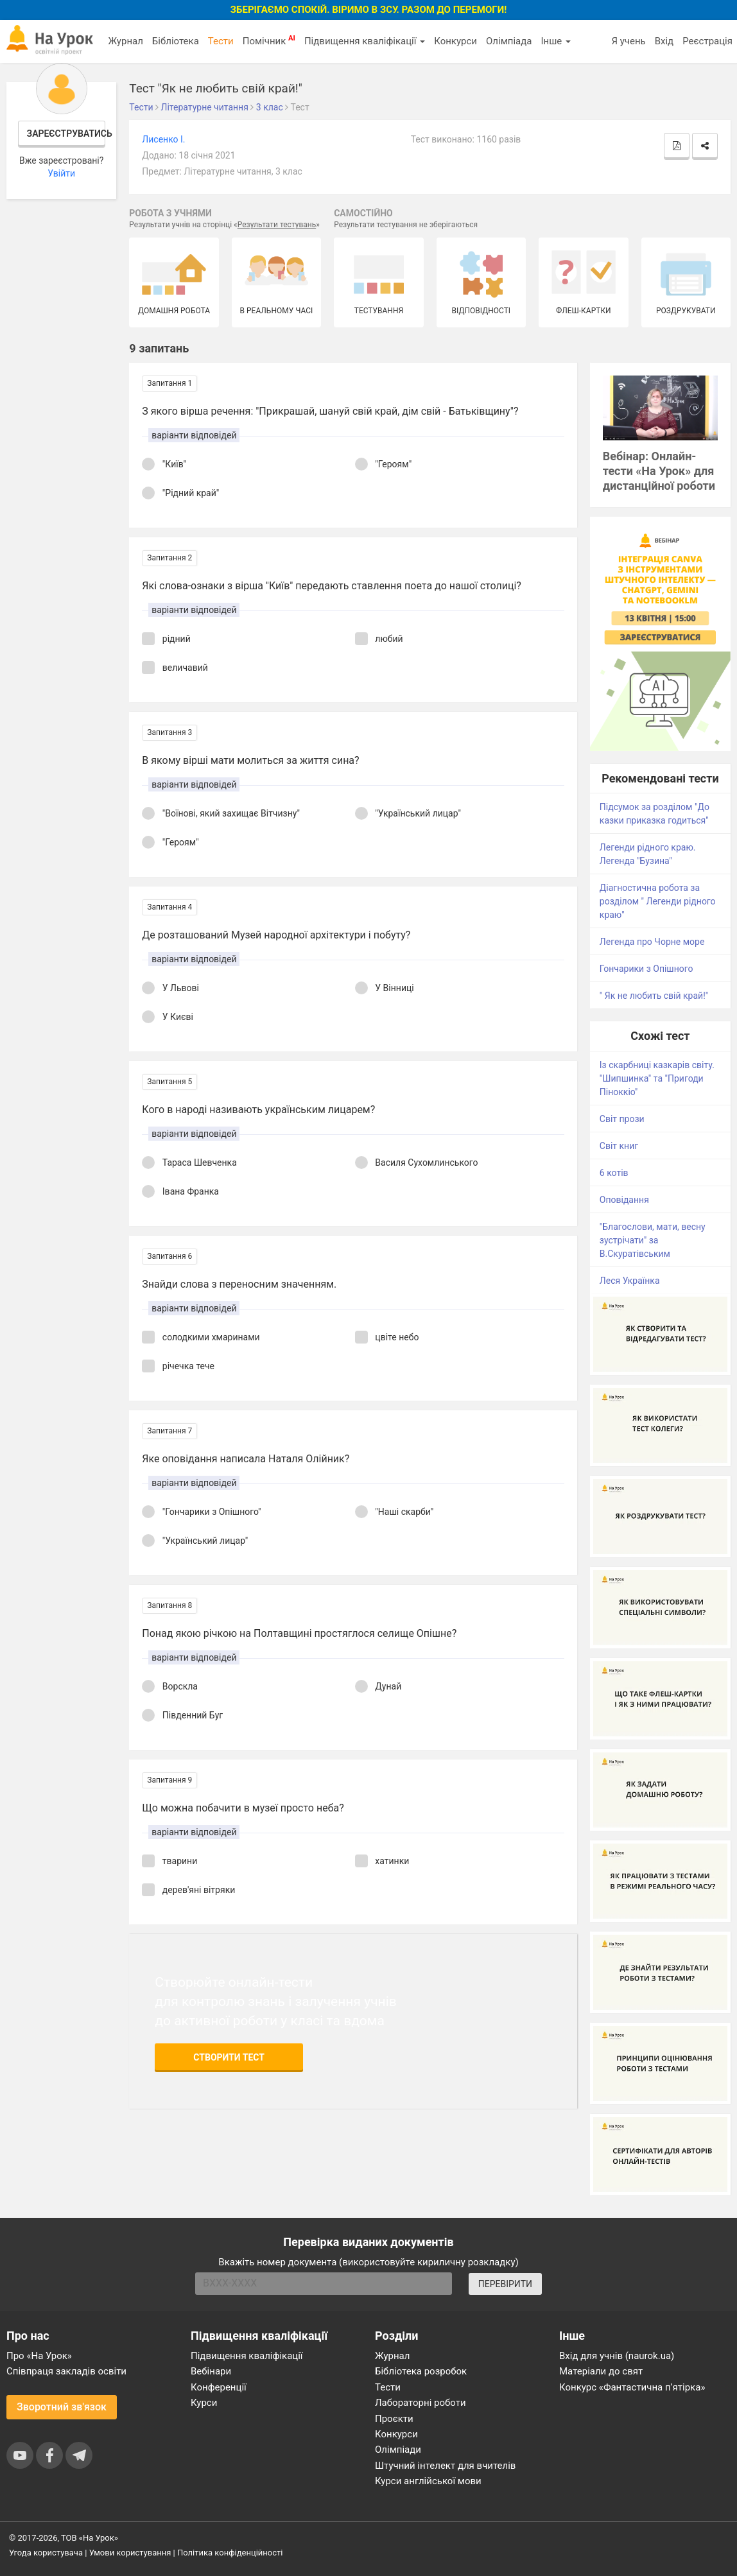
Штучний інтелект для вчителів (445, 2465)
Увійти (61, 173)
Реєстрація (707, 41)
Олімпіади (398, 2449)
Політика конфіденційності (229, 2552)
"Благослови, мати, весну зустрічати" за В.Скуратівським (653, 1240)
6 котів (614, 1173)
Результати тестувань (277, 224)
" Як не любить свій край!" (654, 995)
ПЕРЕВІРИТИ (505, 2284)
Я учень (628, 41)
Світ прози (622, 1119)
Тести (221, 41)
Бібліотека (175, 41)
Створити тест (228, 2057)
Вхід (664, 41)
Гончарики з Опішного (646, 969)
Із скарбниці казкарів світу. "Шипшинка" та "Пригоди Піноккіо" (657, 1078)
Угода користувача (46, 2552)
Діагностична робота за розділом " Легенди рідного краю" (658, 901)
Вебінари (211, 2371)
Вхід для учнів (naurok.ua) (616, 2356)
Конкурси (455, 41)
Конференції (219, 2387)
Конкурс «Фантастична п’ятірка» (632, 2387)
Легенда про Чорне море (652, 942)
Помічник (269, 40)
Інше (556, 41)
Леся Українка (630, 1280)
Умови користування (130, 2552)
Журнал (125, 41)
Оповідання (624, 1200)
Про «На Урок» (39, 2356)
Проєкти (394, 2419)
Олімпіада (509, 41)
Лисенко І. (163, 139)
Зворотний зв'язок (62, 2407)
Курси (204, 2402)
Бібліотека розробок (421, 2371)
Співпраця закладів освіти (66, 2371)
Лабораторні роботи (420, 2402)
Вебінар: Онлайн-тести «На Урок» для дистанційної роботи (659, 470)
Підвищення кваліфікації (364, 41)
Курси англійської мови (428, 2481)
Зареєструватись (66, 133)
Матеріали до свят (601, 2371)
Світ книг (619, 1146)
